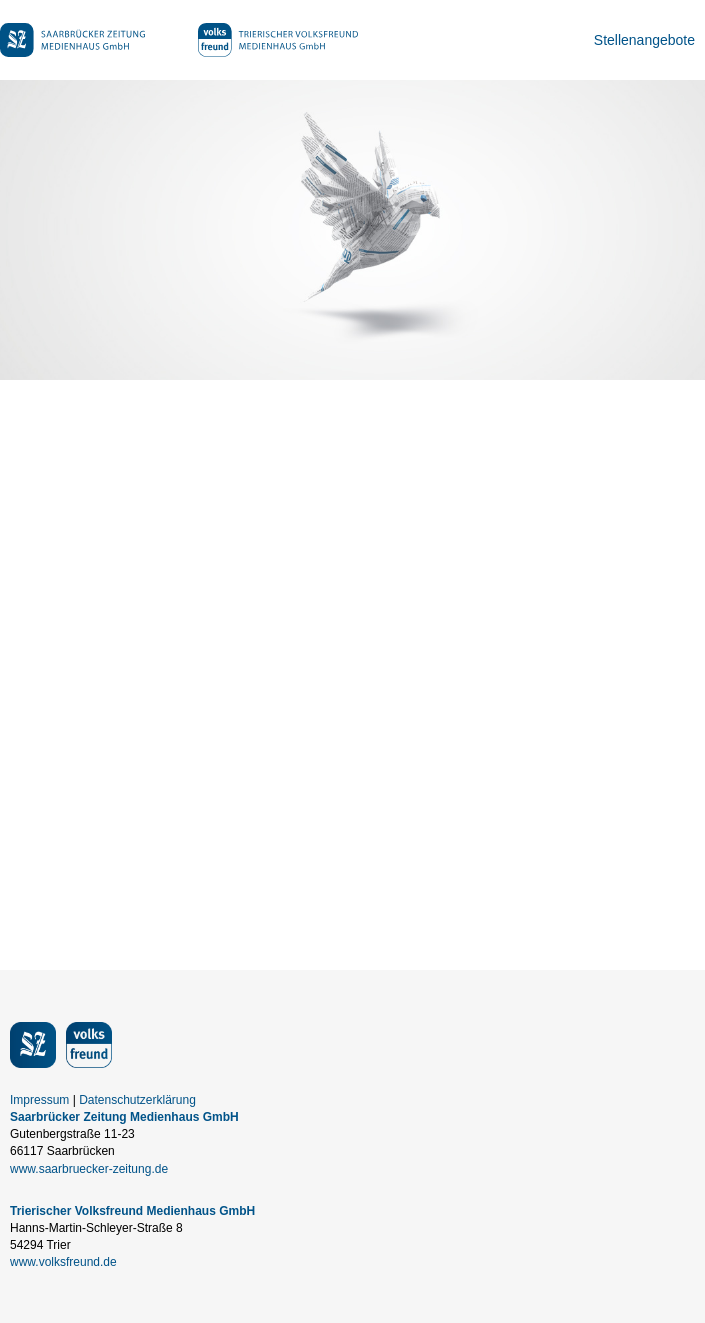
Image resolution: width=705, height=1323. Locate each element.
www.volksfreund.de (63, 1262)
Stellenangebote (644, 40)
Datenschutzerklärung (137, 1100)
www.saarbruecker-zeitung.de (89, 1169)
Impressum (39, 1100)
